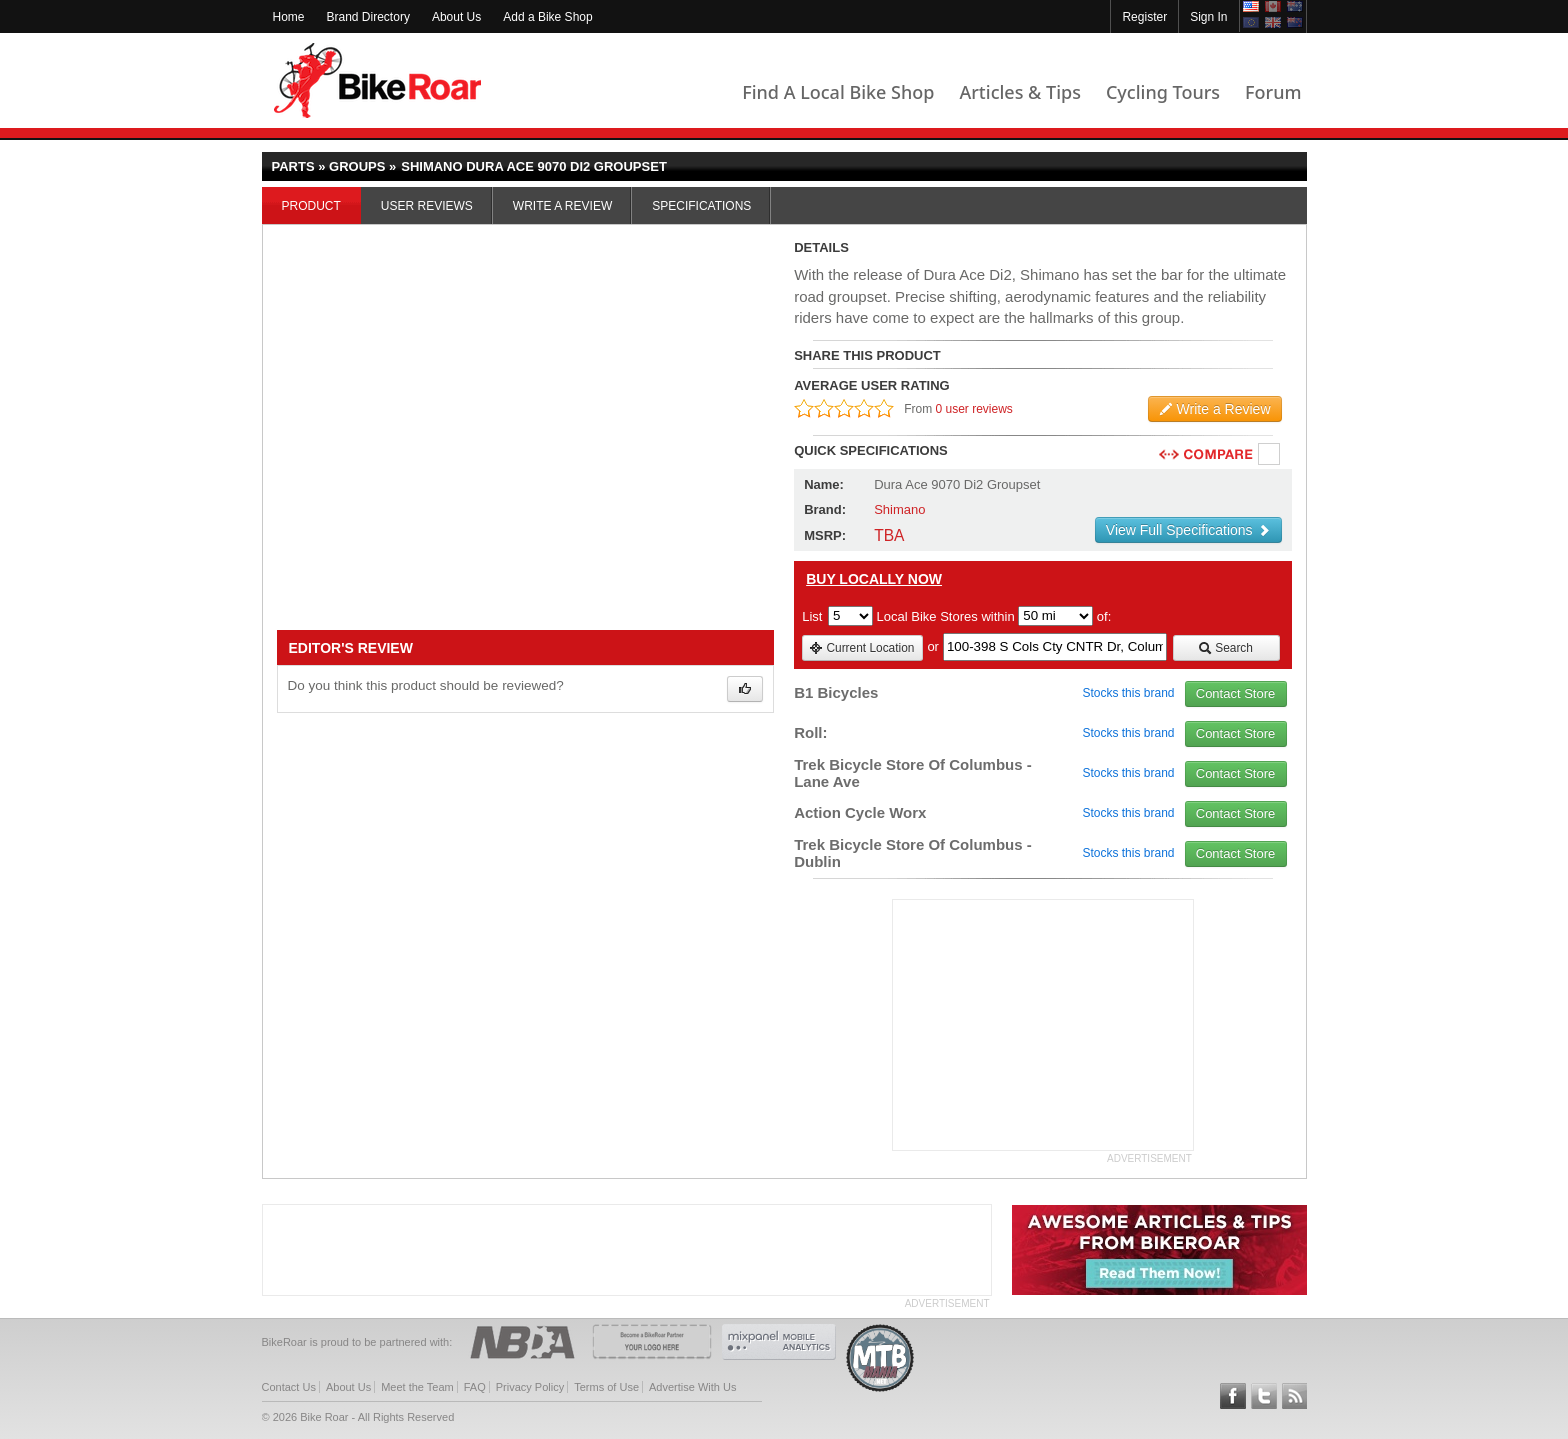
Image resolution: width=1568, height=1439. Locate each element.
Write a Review (562, 206)
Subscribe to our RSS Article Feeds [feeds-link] (1295, 1396)
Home (289, 17)
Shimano (899, 509)
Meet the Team (417, 1387)
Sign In (1208, 17)
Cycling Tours (1163, 92)
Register (1144, 17)
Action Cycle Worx (860, 812)
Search (1225, 648)
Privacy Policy (530, 1387)
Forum (1273, 92)
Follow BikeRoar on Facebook (1233, 1396)
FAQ (475, 1387)
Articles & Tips (1019, 92)
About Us (456, 17)
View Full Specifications (1188, 530)
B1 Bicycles (836, 692)
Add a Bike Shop (547, 17)
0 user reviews (974, 409)
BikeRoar (377, 80)
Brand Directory (368, 17)
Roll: (810, 732)
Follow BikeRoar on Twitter (1264, 1396)
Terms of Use (606, 1387)
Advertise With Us (692, 1387)
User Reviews (427, 206)
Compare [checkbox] (1270, 455)
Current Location (861, 648)
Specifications (701, 206)
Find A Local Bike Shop (838, 92)
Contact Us (289, 1387)
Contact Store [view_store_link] (1236, 693)
